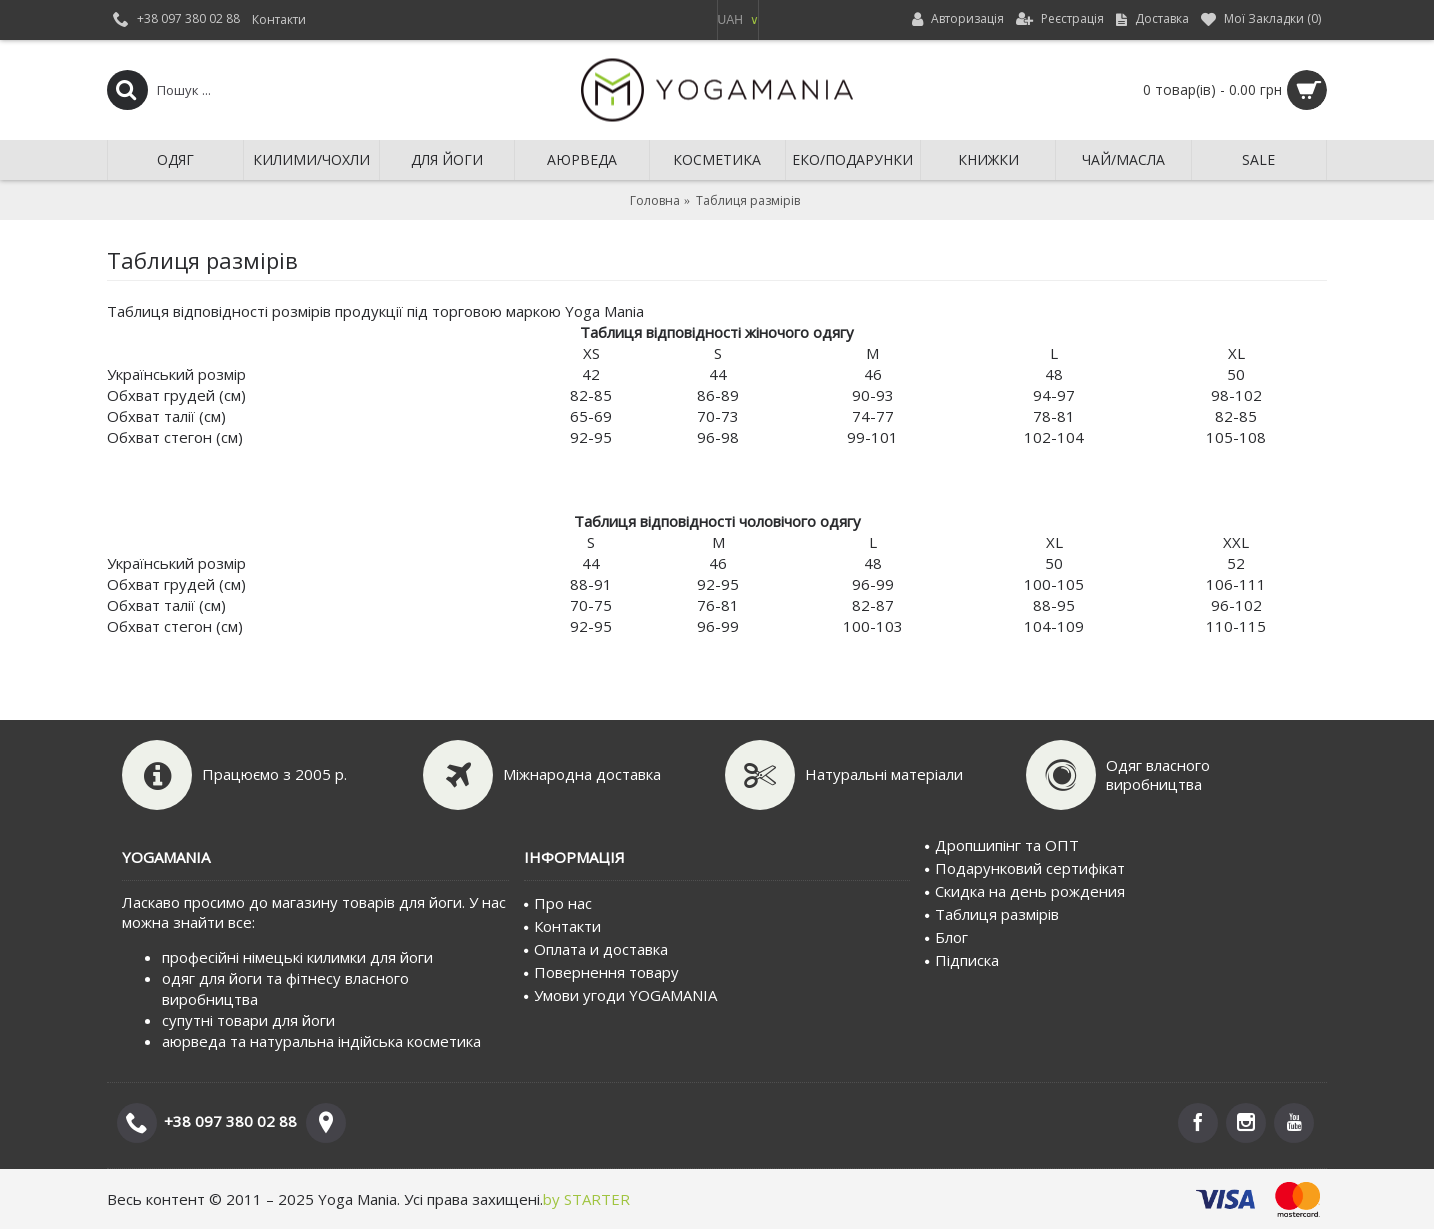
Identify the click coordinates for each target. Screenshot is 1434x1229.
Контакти (562, 926)
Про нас (558, 903)
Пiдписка (962, 960)
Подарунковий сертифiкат (1025, 868)
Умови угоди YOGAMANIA (620, 995)
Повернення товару (601, 972)
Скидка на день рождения (1025, 891)
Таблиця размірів (992, 914)
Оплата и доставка (596, 949)
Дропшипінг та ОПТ (1002, 845)
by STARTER (586, 1199)
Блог (946, 937)
